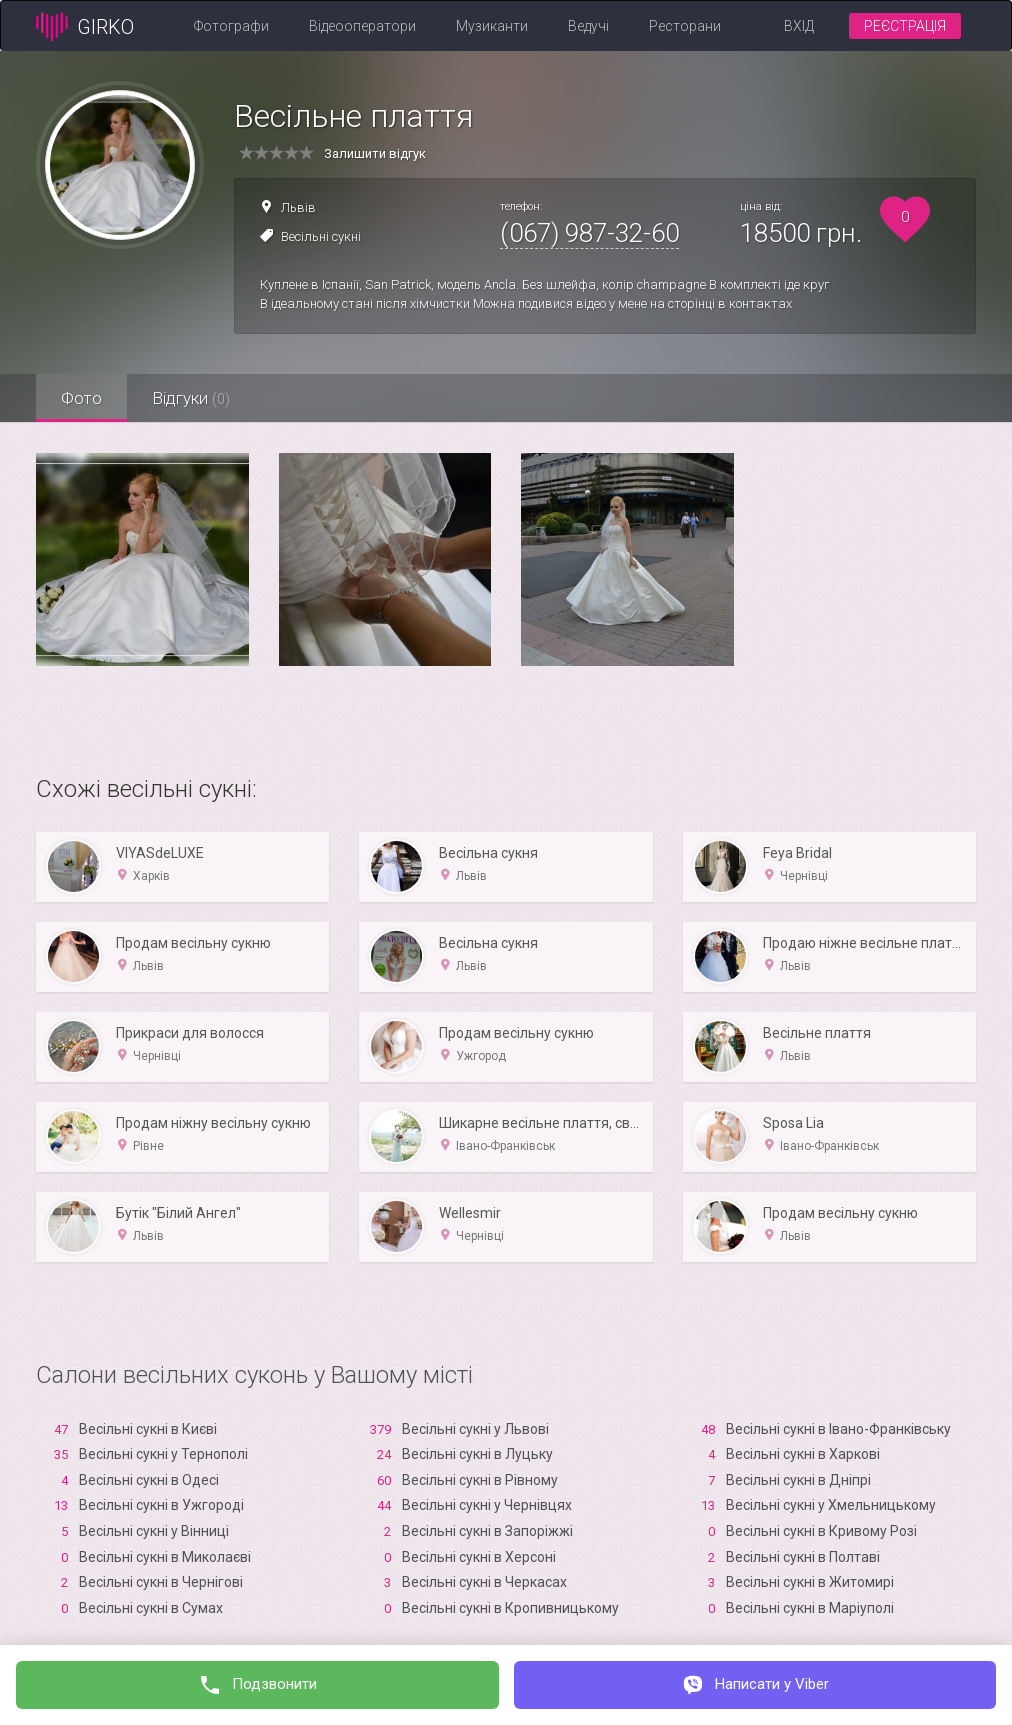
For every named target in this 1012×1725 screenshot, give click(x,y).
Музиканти (492, 26)
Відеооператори (362, 26)
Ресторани (685, 26)
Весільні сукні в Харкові (803, 1454)
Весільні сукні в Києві (148, 1429)
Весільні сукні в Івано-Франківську (838, 1429)
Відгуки (191, 398)
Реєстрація (905, 26)
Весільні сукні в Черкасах (484, 1582)
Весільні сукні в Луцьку (477, 1454)
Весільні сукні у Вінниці (154, 1531)
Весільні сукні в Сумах (151, 1608)
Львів (298, 207)
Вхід (799, 26)
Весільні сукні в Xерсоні (479, 1557)
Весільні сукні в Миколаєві (165, 1557)
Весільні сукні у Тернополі (163, 1454)
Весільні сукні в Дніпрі (798, 1480)
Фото (81, 398)
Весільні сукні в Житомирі (810, 1582)
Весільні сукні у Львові (475, 1429)
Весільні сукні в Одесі (149, 1480)
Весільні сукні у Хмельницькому (831, 1505)
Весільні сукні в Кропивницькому (510, 1608)
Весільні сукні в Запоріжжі (487, 1531)
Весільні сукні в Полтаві (803, 1557)
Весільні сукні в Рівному (480, 1480)
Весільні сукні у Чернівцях (487, 1505)
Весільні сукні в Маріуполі (810, 1608)
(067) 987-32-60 (589, 233)
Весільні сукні (321, 236)
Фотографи (231, 26)
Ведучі (588, 26)
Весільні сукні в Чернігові (161, 1582)
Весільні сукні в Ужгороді (161, 1505)
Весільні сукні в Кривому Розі (821, 1531)
